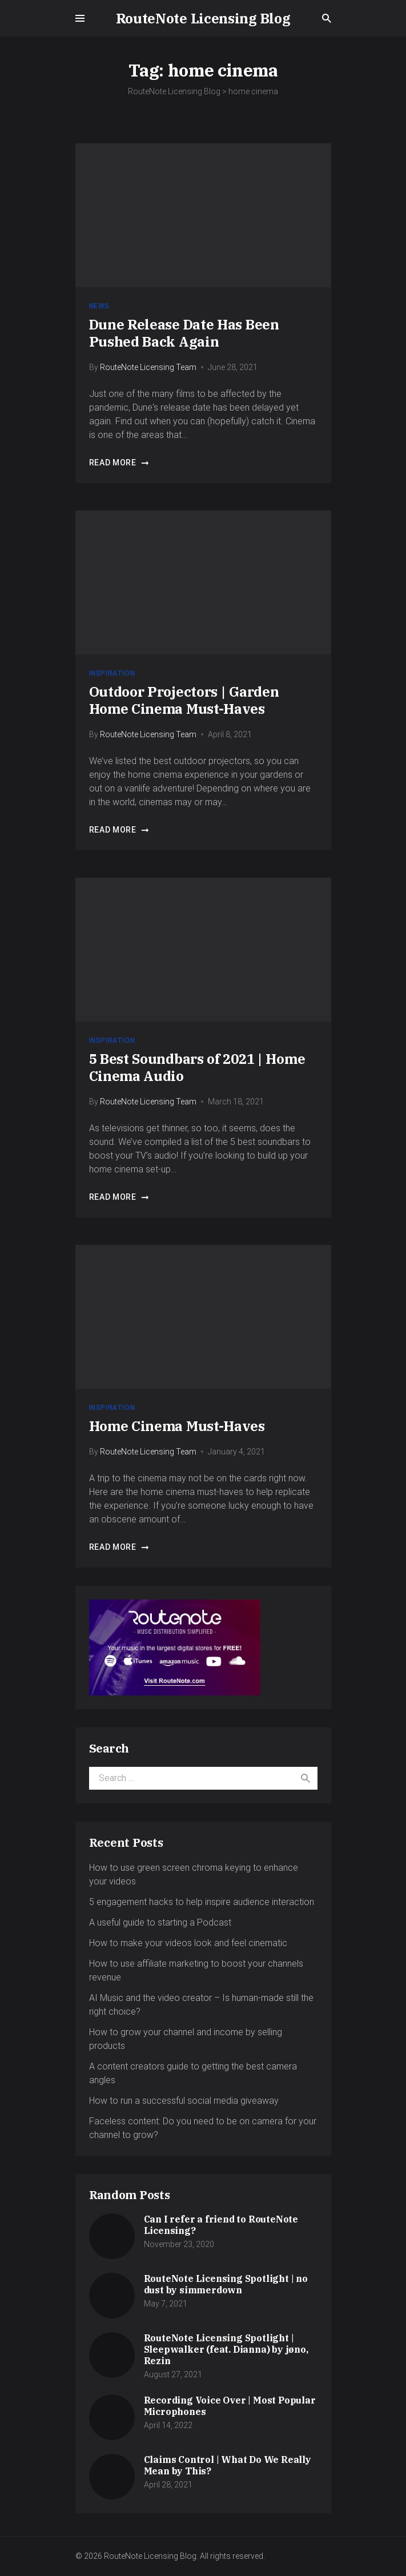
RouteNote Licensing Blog (203, 18)
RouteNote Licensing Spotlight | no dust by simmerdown (226, 2284)
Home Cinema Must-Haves (177, 1426)
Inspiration (112, 673)
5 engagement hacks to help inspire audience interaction (201, 1901)
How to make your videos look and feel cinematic (188, 1943)
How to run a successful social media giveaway (184, 2100)
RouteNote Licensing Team (148, 367)
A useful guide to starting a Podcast (160, 1922)
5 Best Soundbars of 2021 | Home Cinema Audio (197, 1067)
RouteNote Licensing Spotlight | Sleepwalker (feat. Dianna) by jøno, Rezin (226, 2349)
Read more (119, 462)
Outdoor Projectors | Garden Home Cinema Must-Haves (184, 700)
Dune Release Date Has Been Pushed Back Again (184, 333)
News (99, 306)
